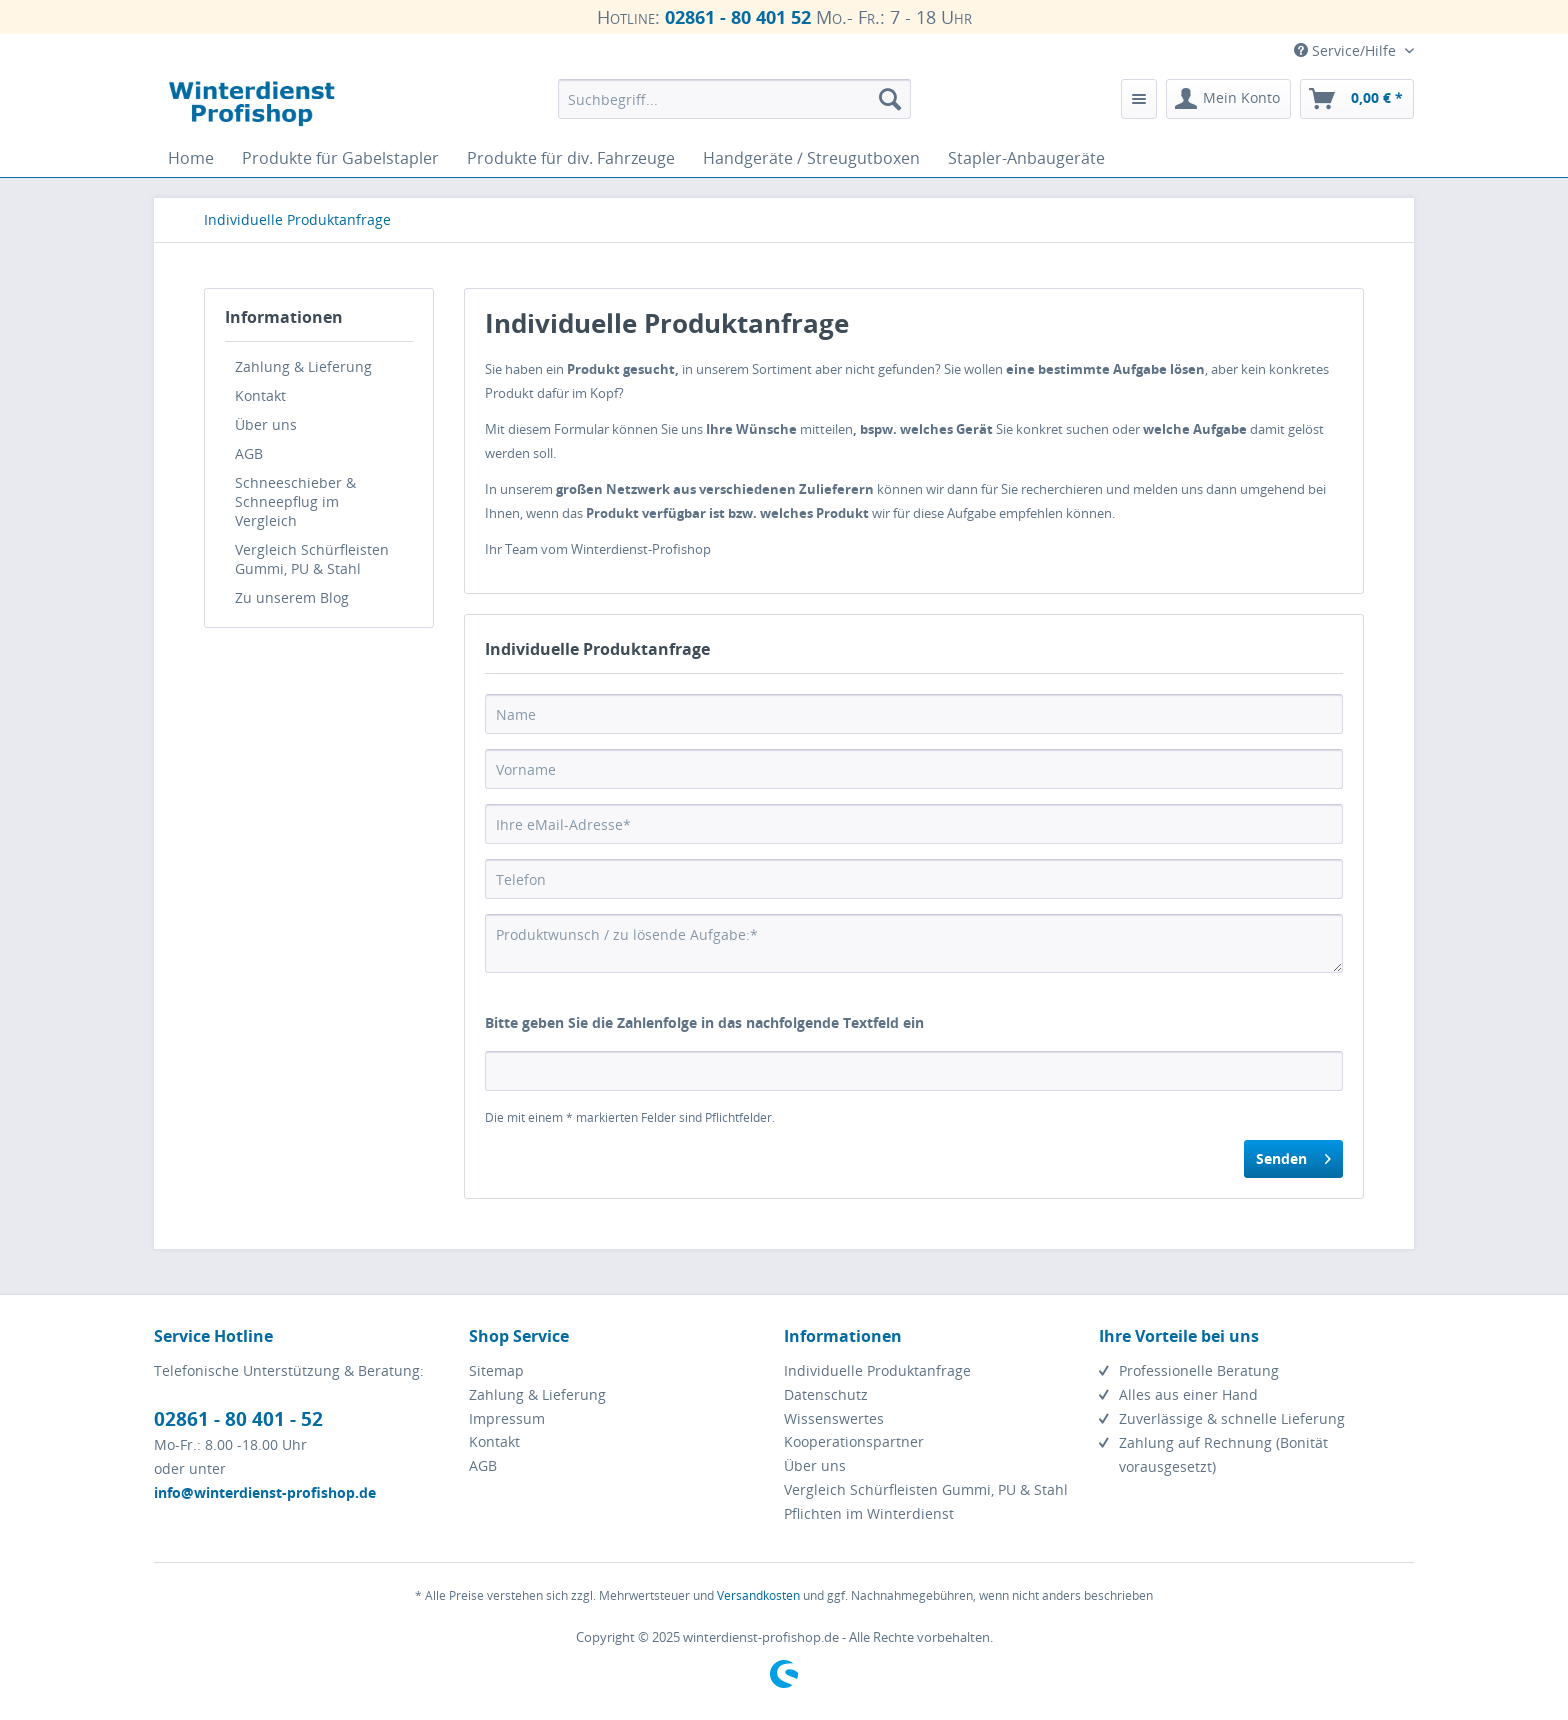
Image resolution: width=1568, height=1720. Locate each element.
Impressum (507, 1418)
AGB (249, 453)
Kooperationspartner (854, 1441)
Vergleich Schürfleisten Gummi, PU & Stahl (312, 559)
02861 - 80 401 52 (738, 17)
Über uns (266, 424)
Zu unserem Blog (292, 597)
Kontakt (260, 395)
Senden (1293, 1155)
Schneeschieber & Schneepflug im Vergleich (295, 501)
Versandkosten (758, 1595)
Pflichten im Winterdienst (869, 1513)
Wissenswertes (834, 1418)
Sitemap (496, 1370)
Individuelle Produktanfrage (877, 1370)
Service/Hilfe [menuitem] (1347, 50)
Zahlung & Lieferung (303, 366)
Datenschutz (826, 1394)
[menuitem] (734, 99)
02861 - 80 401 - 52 (238, 1419)
